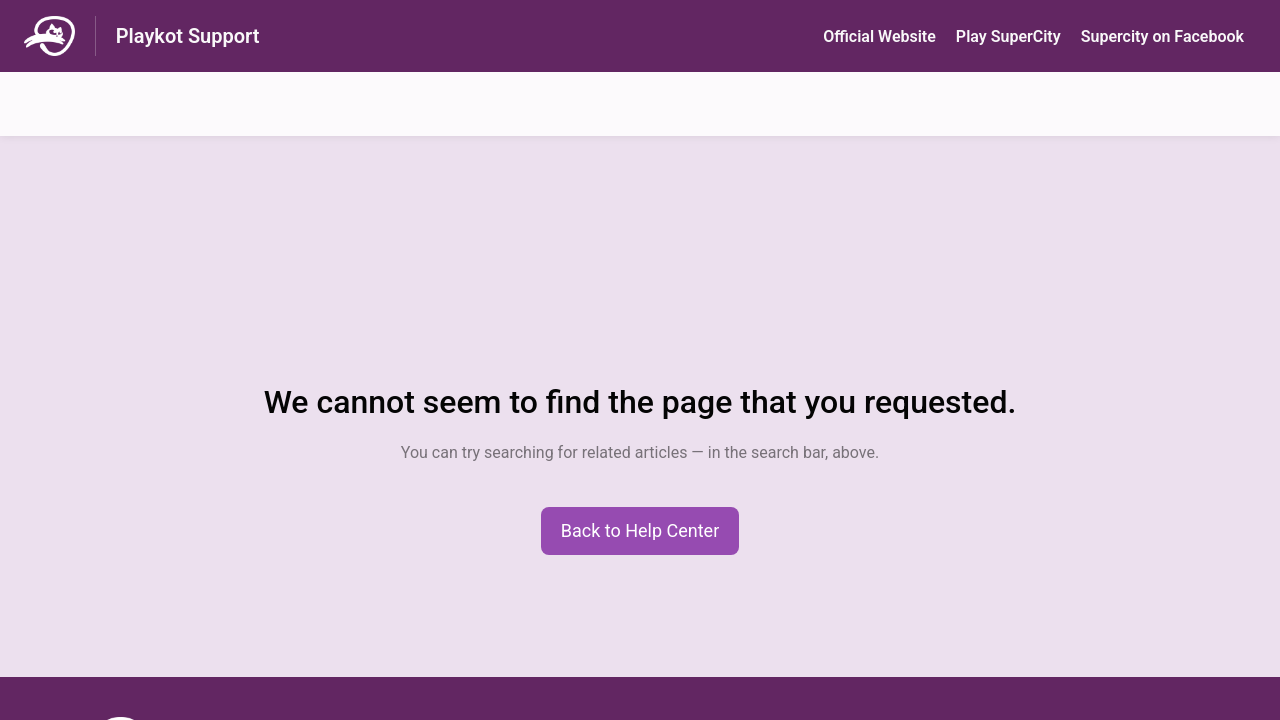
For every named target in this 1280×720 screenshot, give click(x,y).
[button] (640, 531)
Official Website (879, 36)
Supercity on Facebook (1162, 36)
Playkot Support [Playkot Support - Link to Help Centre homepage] (188, 36)
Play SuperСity (1008, 36)
